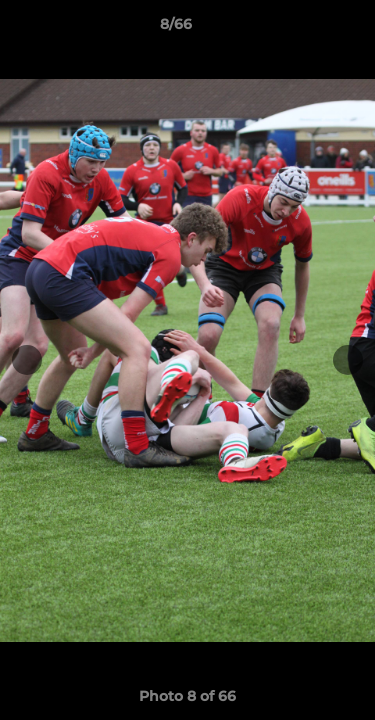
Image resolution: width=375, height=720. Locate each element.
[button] (303, 29)
